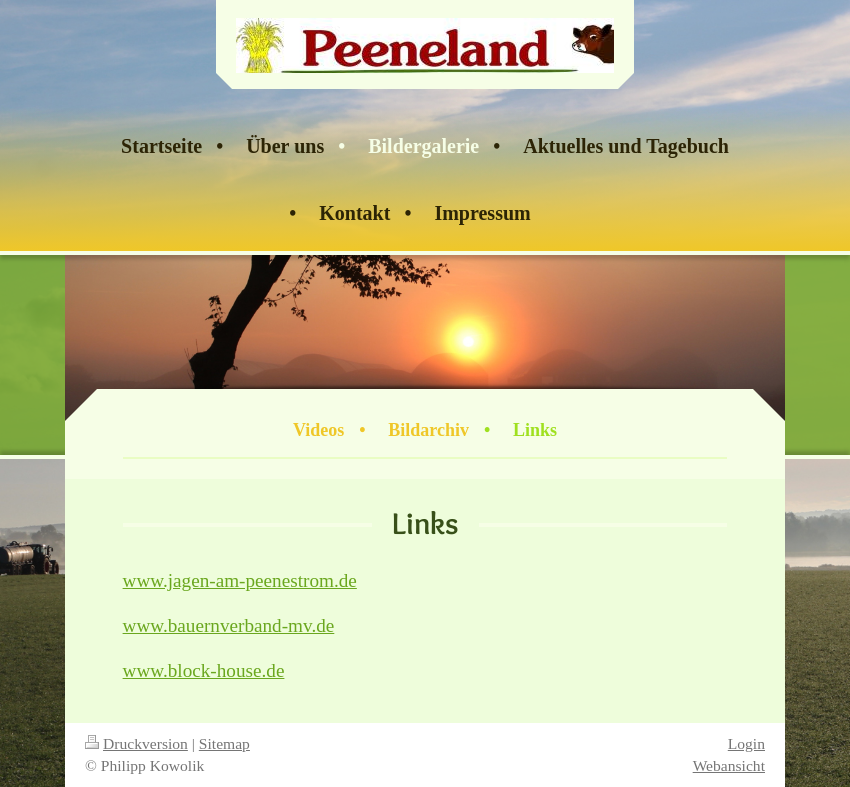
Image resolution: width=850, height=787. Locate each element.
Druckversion (136, 743)
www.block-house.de (204, 670)
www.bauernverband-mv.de (229, 625)
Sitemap (224, 743)
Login (746, 743)
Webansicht (729, 765)
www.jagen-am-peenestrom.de (240, 580)
